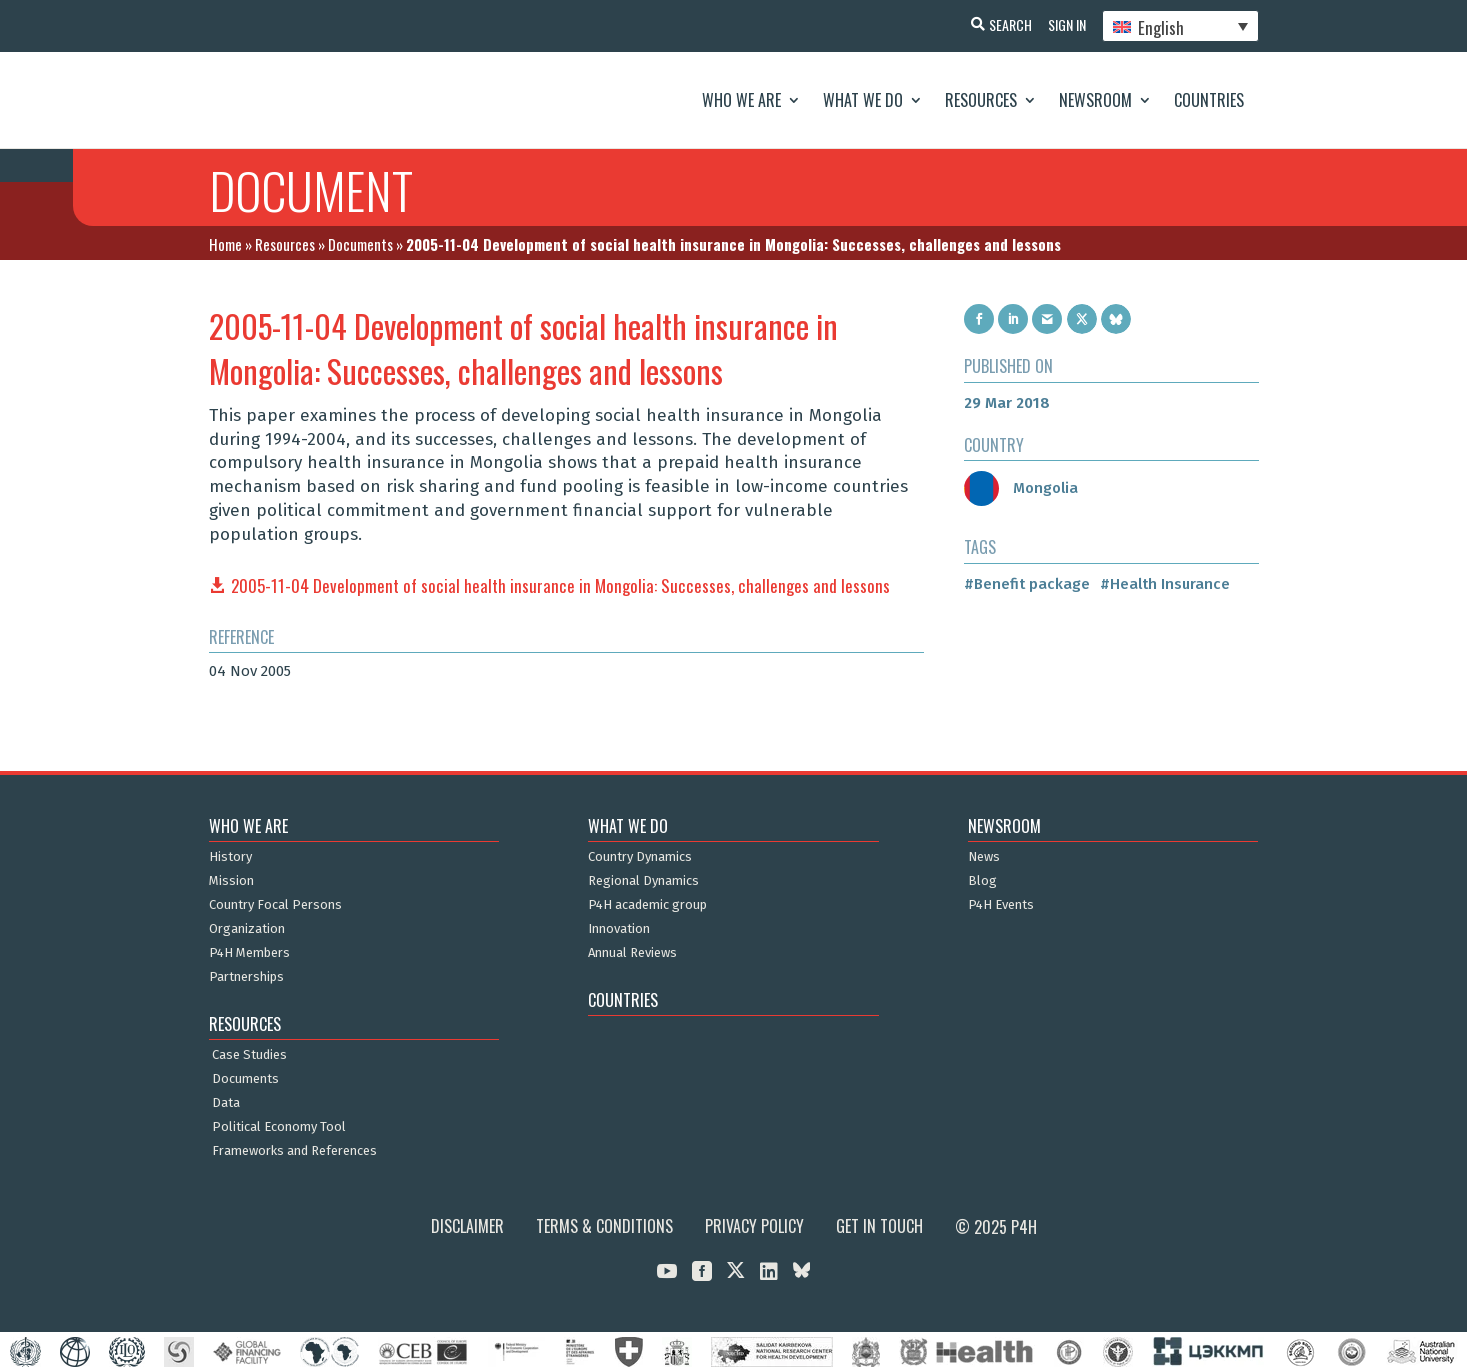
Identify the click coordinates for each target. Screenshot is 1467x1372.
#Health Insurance (1165, 584)
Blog (982, 881)
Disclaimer (467, 1226)
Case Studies (249, 1055)
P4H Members (249, 953)
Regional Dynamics (643, 881)
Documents (360, 244)
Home (225, 244)
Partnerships (246, 977)
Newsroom (1095, 100)
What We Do (863, 100)
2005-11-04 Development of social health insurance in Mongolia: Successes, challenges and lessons (560, 585)
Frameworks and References (294, 1151)
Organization (247, 929)
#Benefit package (1027, 584)
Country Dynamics (640, 857)
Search (1002, 24)
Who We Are (741, 100)
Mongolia (1021, 488)
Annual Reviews (632, 953)
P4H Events (1001, 905)
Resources (981, 100)
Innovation (619, 929)
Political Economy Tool (279, 1127)
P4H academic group (647, 905)
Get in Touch (879, 1226)
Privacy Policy (754, 1226)
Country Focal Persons (275, 905)
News (984, 857)
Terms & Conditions (604, 1226)
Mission (231, 881)
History (230, 857)
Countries (1209, 100)
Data (226, 1103)
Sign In (1063, 24)
